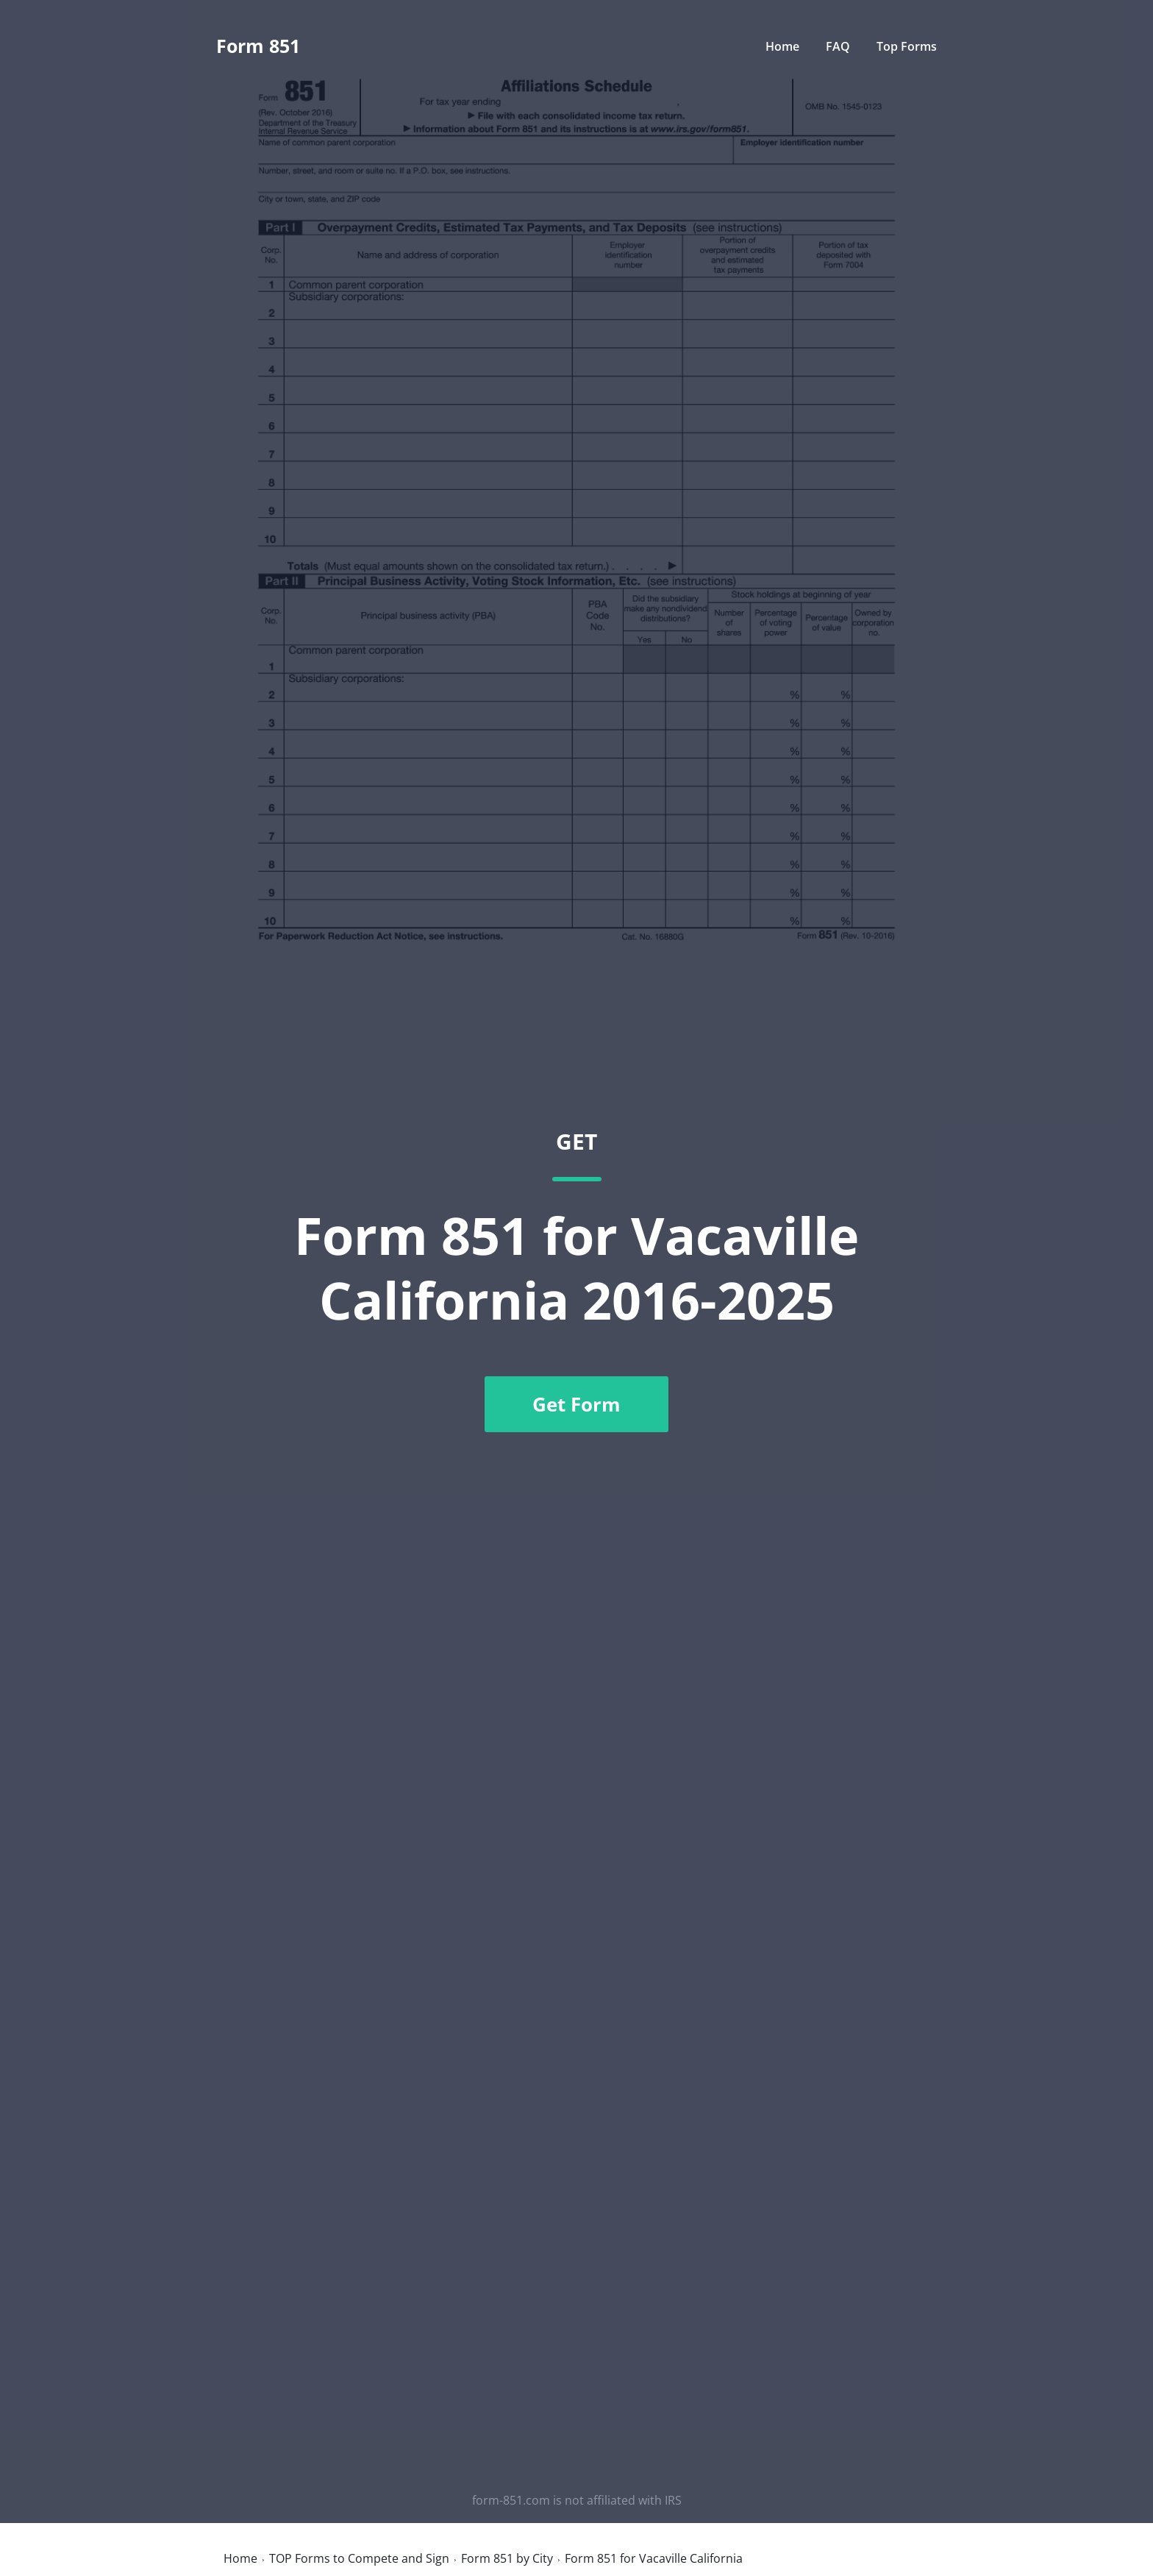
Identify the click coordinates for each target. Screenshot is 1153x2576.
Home (782, 46)
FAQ (839, 46)
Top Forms (907, 46)
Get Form (576, 1404)
